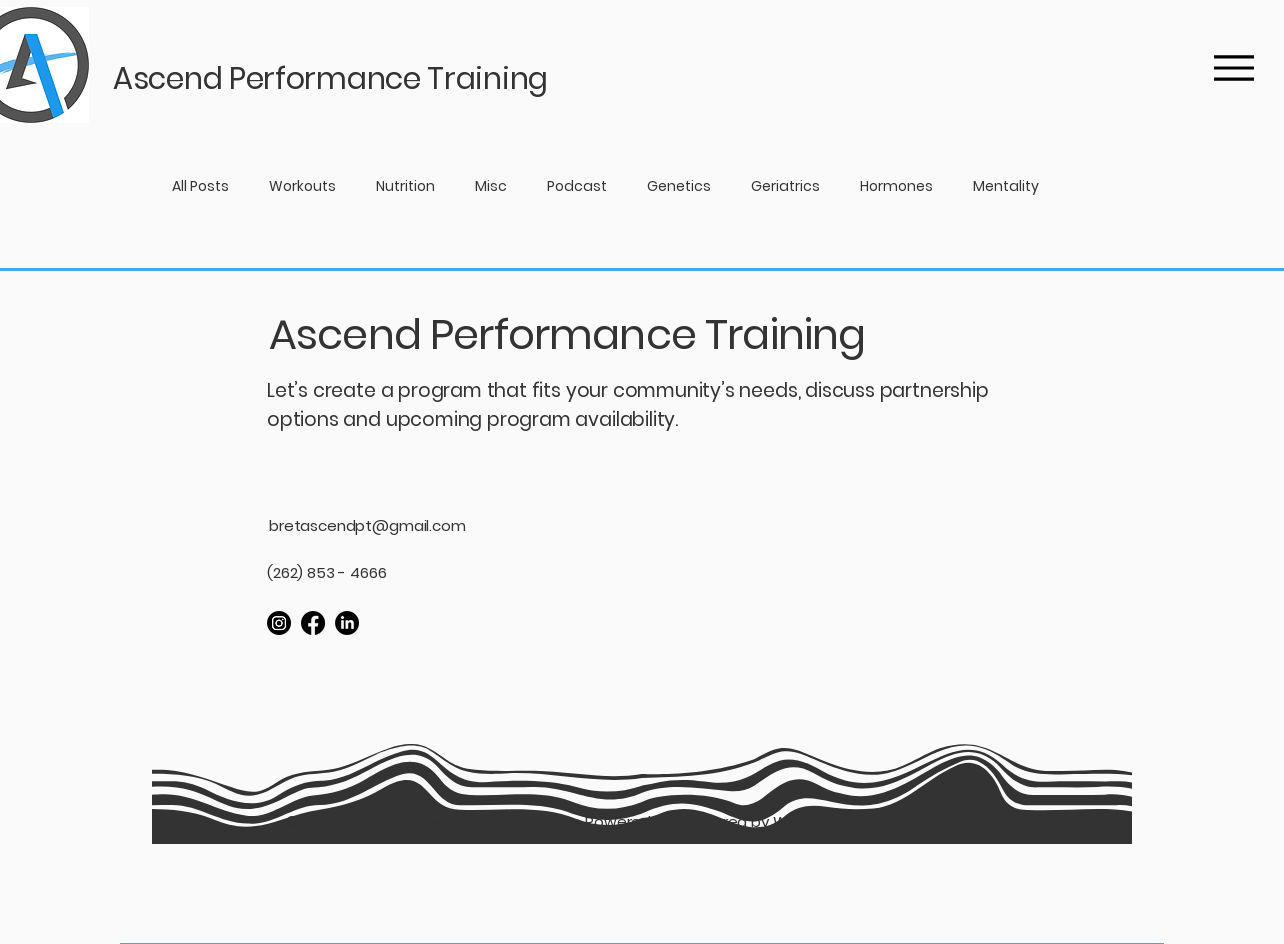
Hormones (896, 186)
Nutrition (405, 186)
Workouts (302, 186)
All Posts (200, 186)
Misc (491, 186)
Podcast (577, 186)
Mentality (1006, 186)
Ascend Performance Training (567, 334)
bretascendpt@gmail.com (367, 525)
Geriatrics (785, 186)
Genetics (679, 186)
